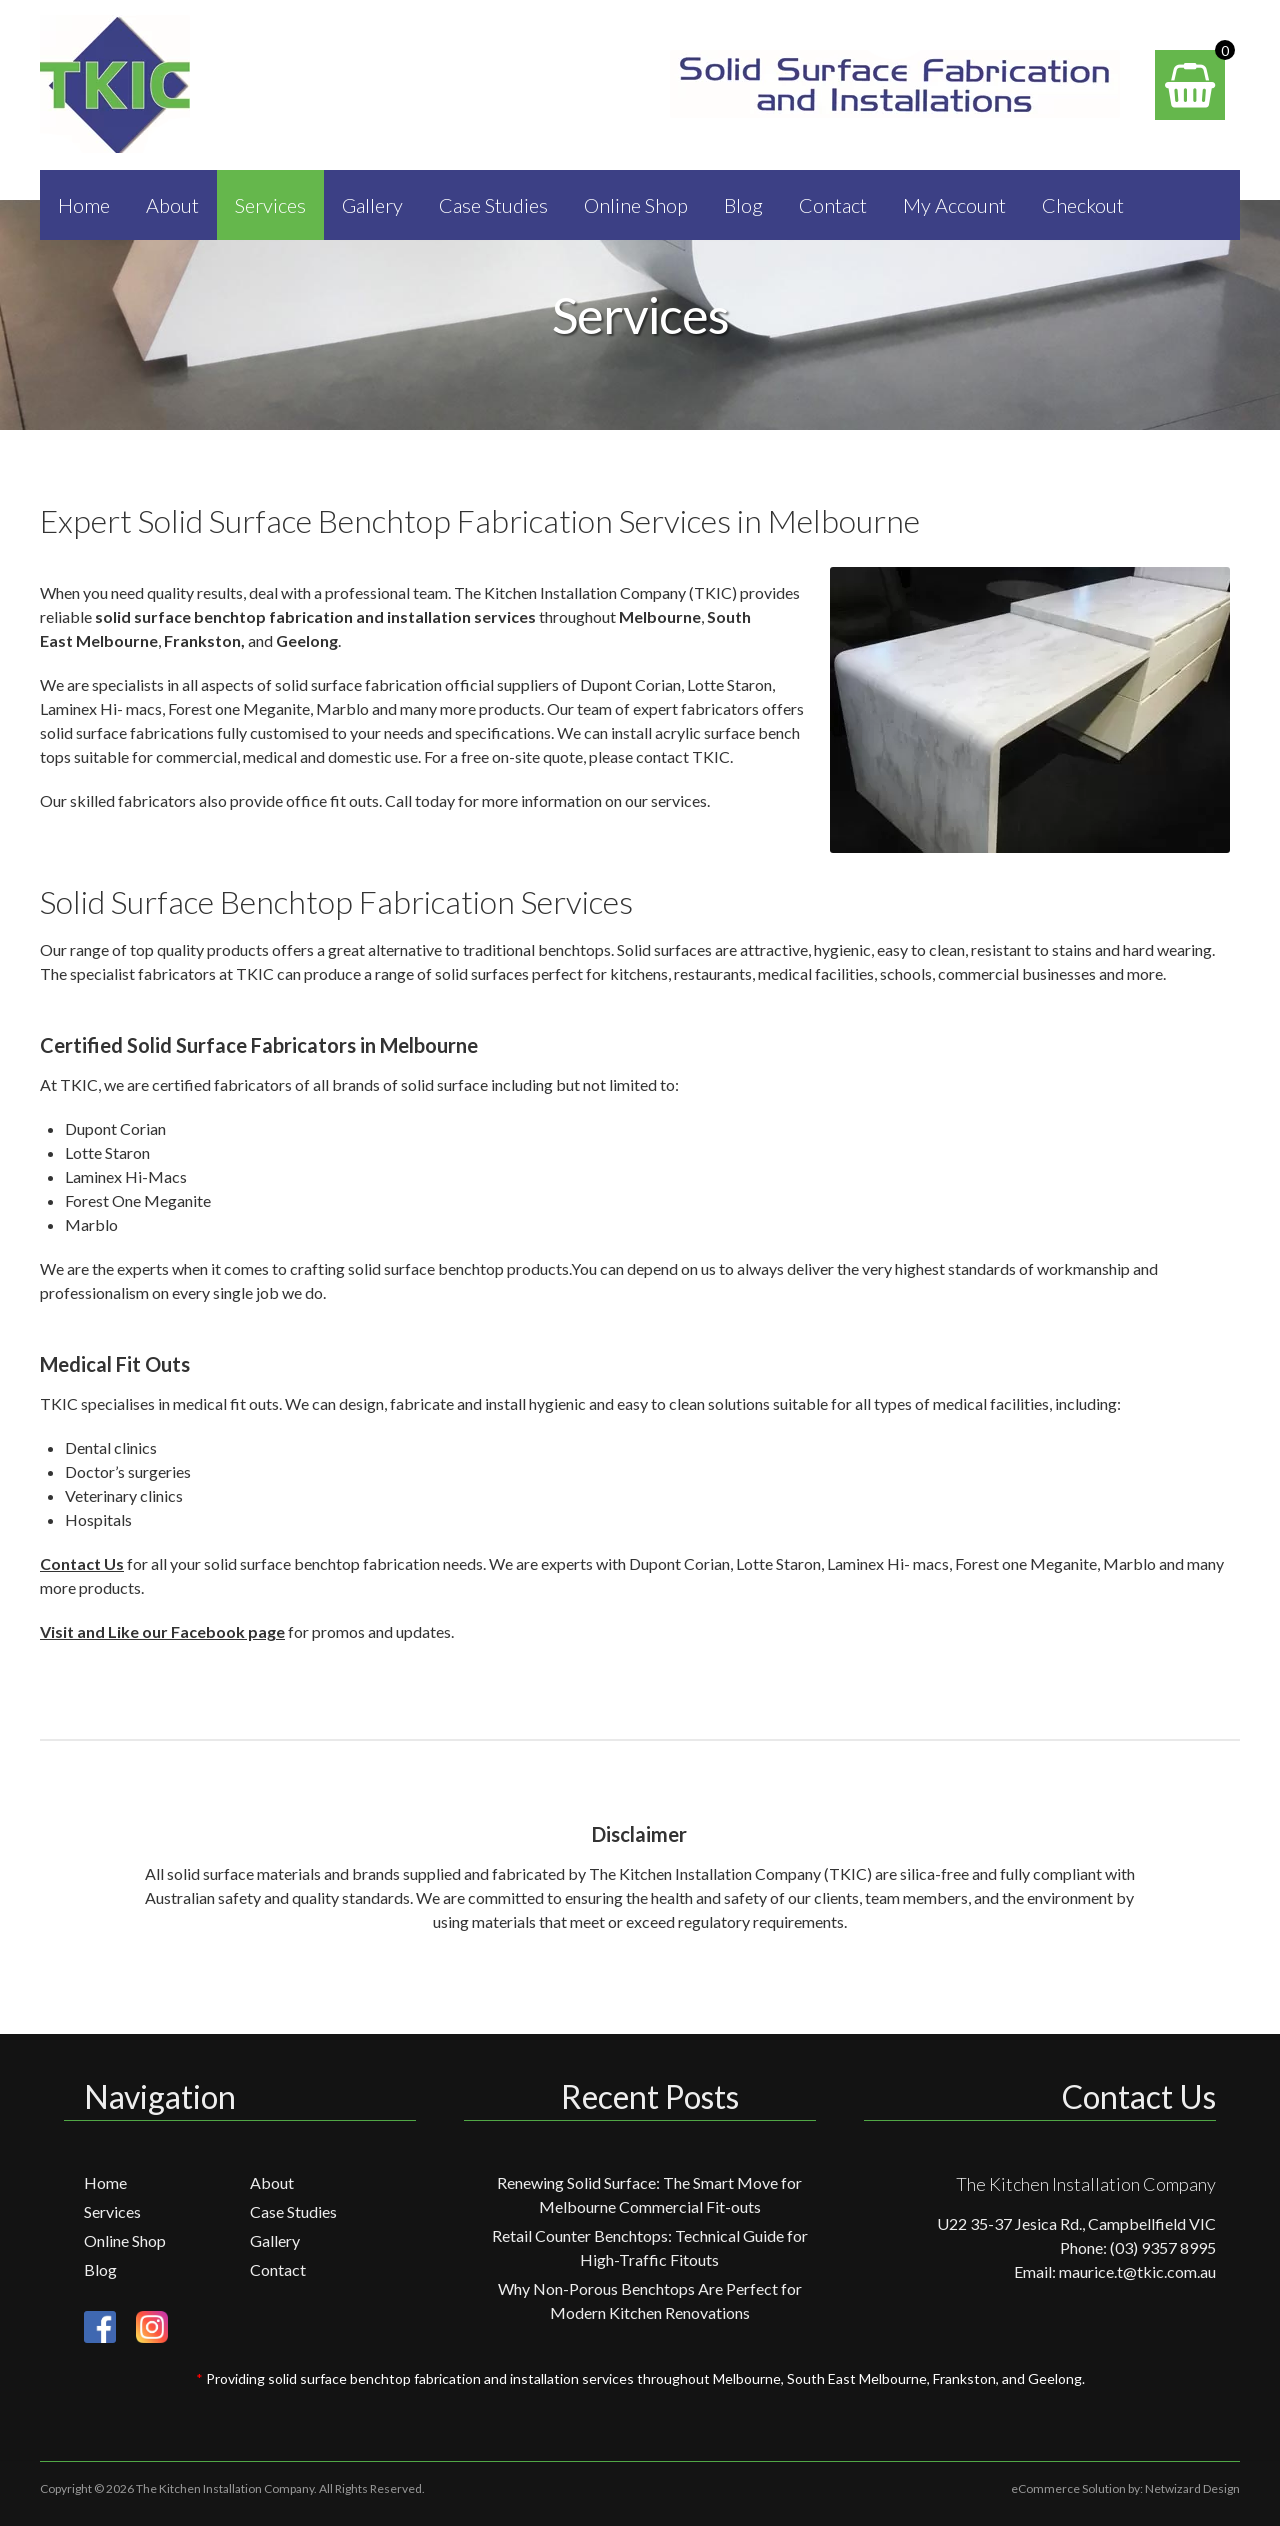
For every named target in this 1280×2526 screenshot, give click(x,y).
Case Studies (493, 205)
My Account (954, 205)
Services (270, 205)
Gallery (372, 205)
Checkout (1083, 205)
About (172, 205)
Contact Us (82, 1563)
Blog (743, 205)
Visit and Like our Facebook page (162, 1631)
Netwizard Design (1192, 2488)
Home (84, 205)
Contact (833, 205)
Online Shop (636, 205)
